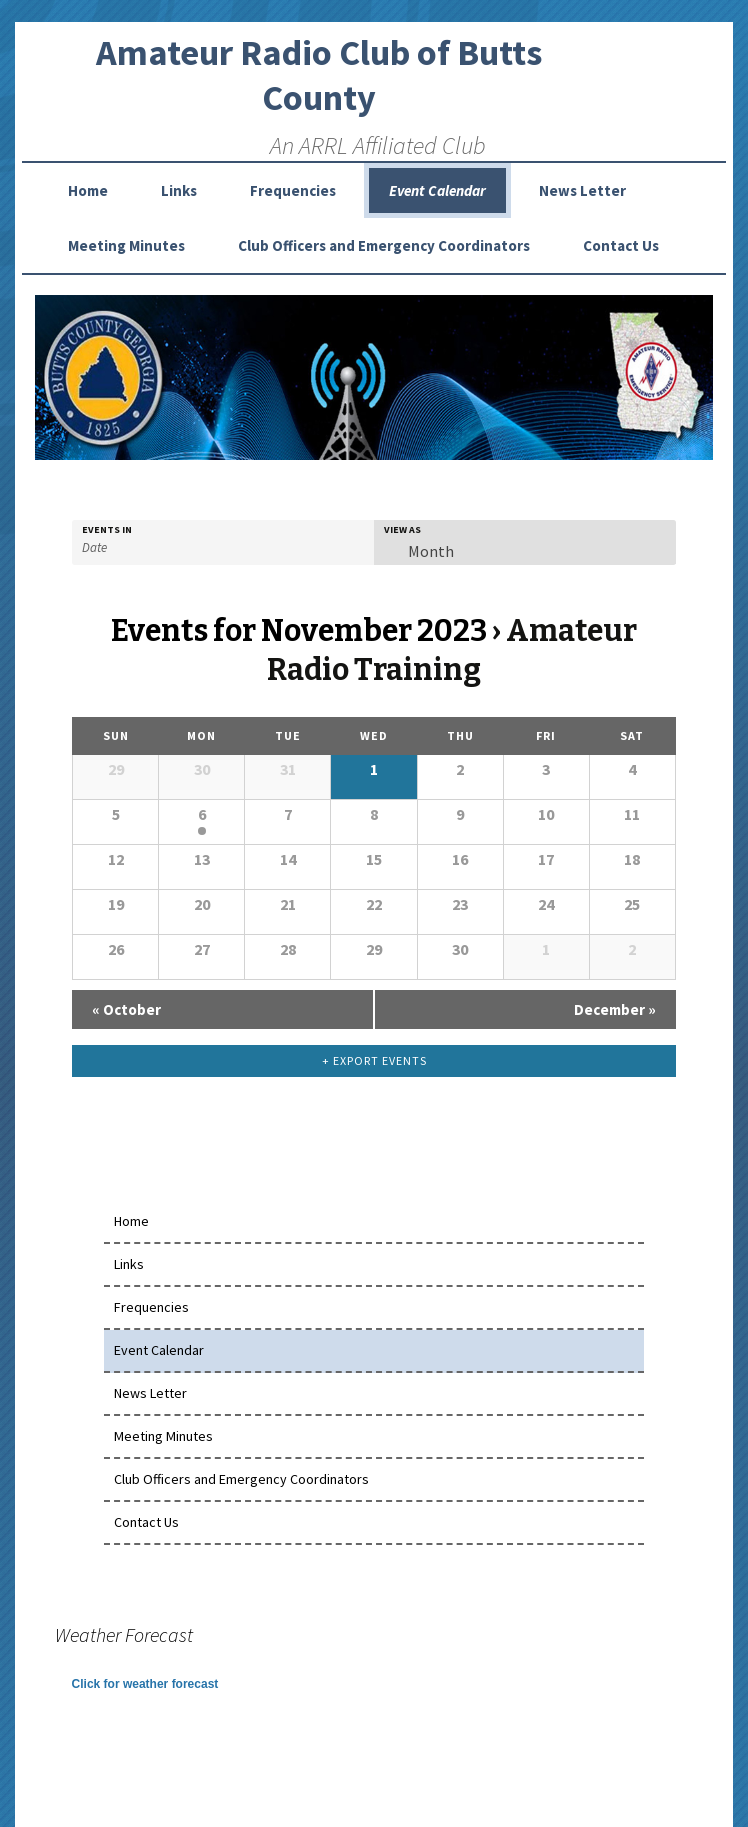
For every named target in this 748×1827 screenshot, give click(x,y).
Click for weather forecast (145, 1684)
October (126, 1009)
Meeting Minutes (126, 245)
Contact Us (621, 245)
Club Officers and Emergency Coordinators (384, 245)
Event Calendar (437, 190)
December (615, 1009)
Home (88, 190)
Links (179, 190)
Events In (107, 530)
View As (402, 530)
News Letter (582, 190)
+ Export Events (374, 1060)
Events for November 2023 (299, 631)
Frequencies (293, 190)
